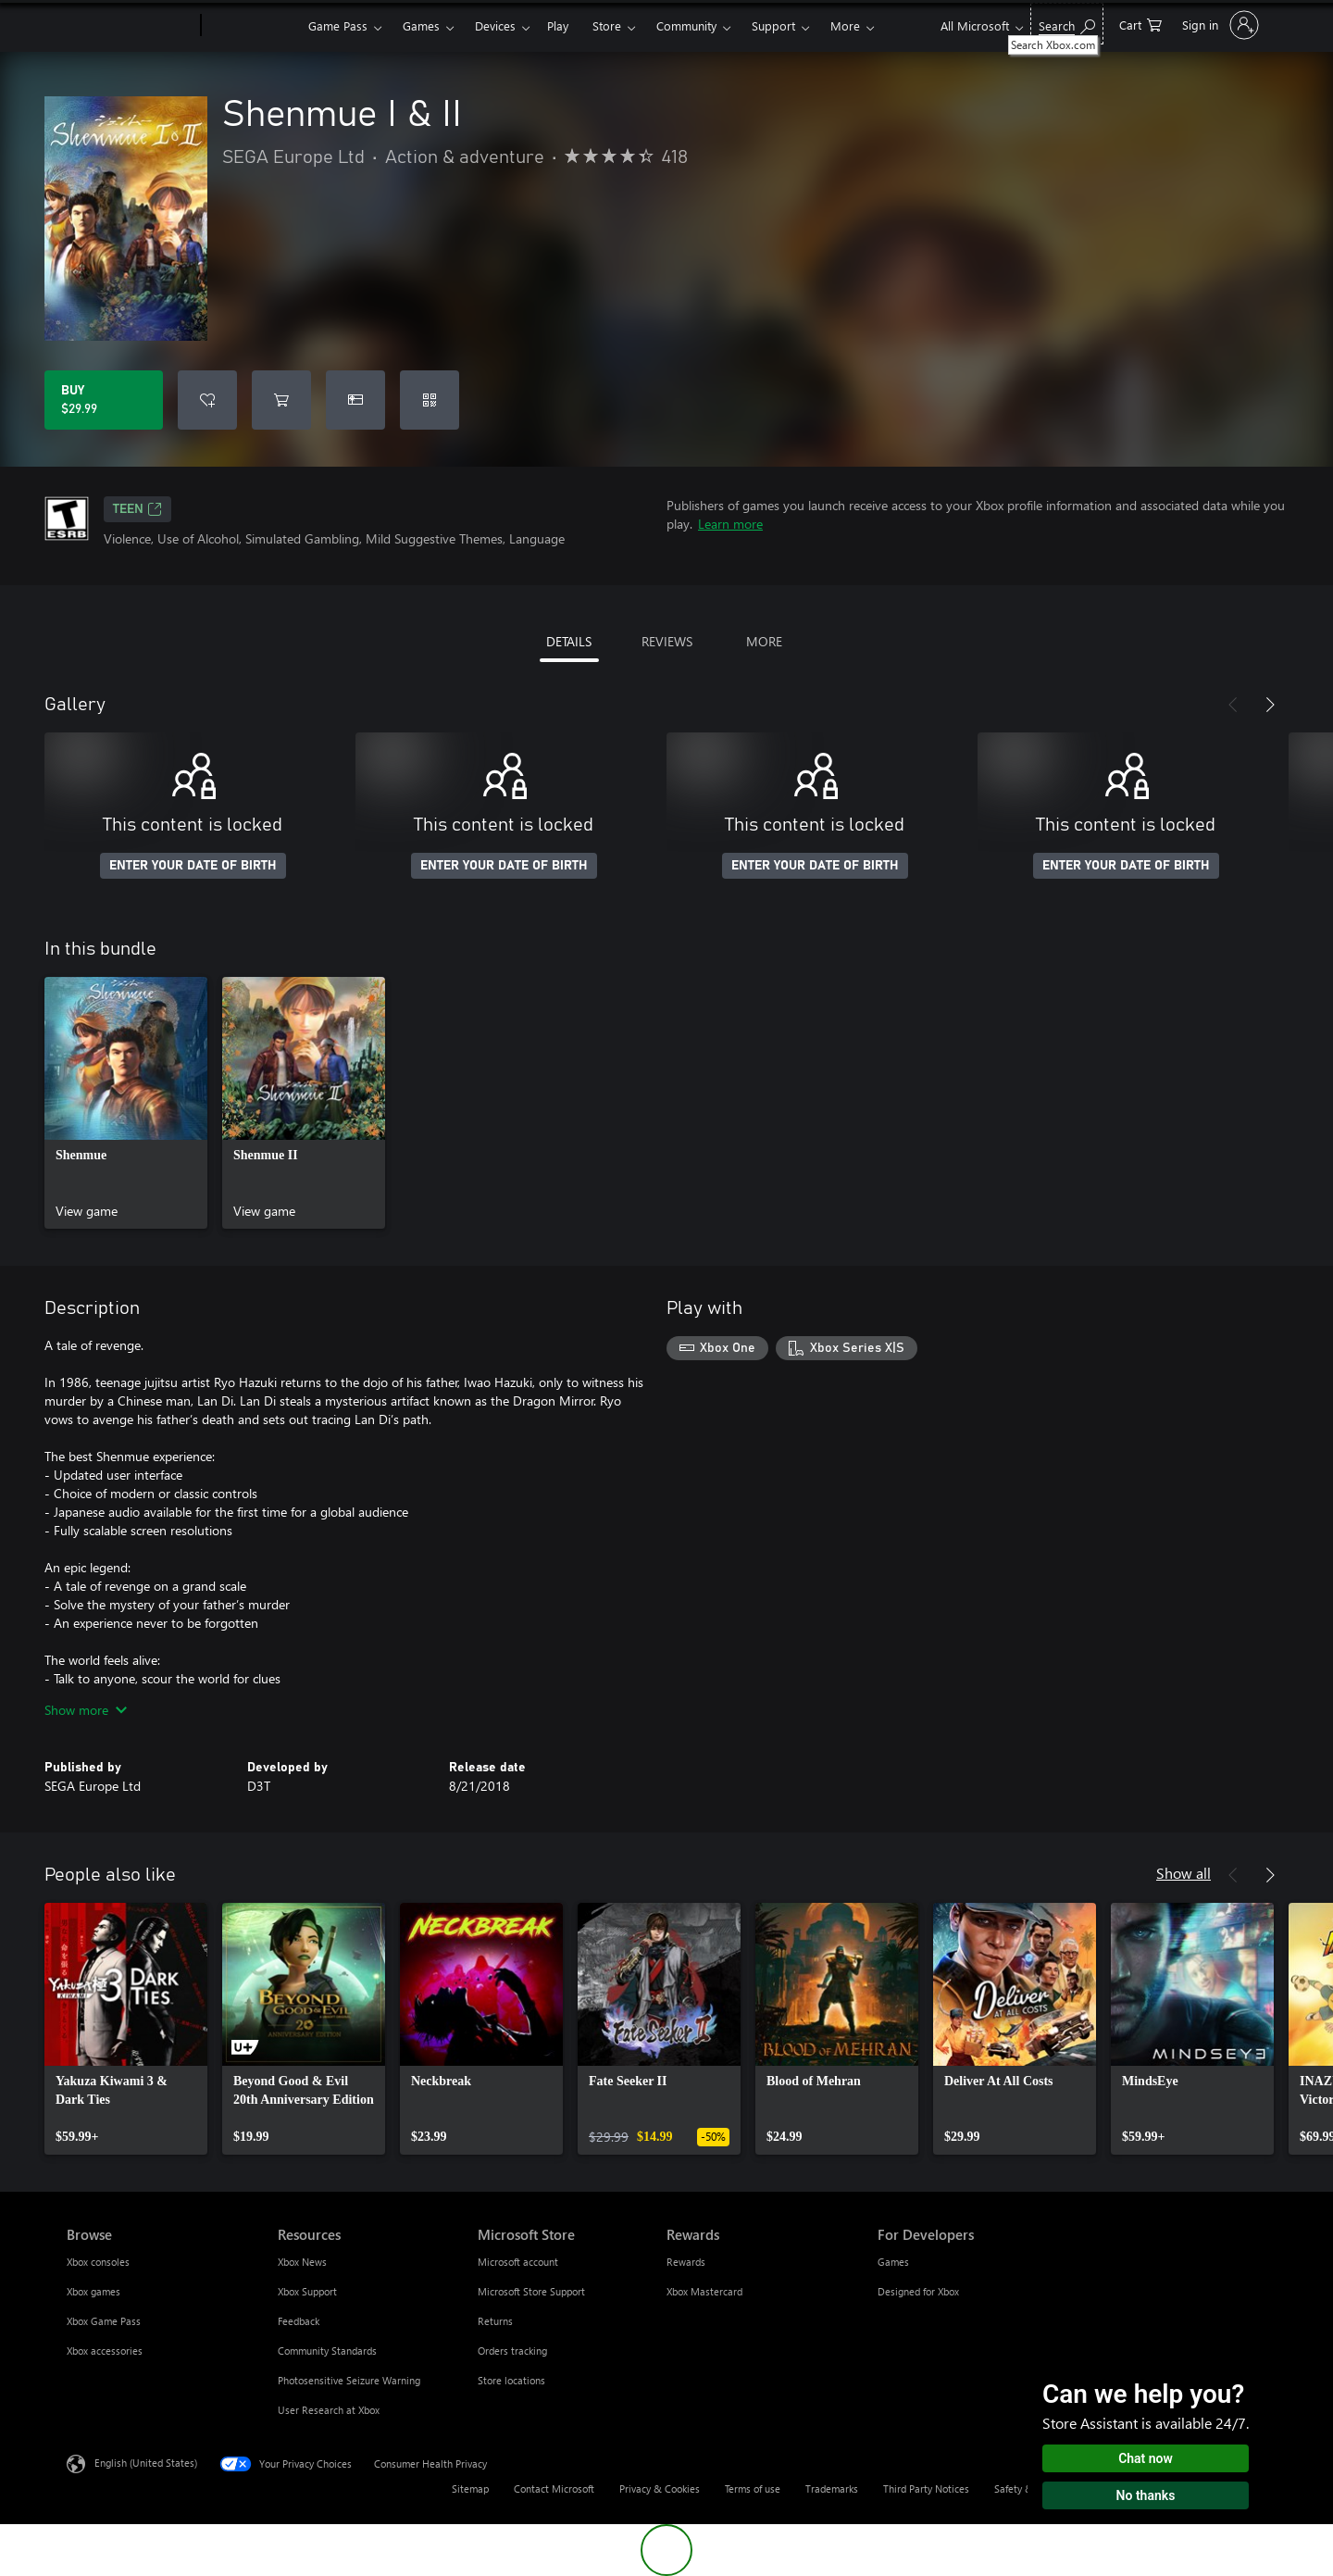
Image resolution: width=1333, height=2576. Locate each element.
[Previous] (1233, 705)
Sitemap (470, 2488)
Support (773, 25)
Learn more (730, 523)
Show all (1183, 1872)
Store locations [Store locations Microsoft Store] (511, 2380)
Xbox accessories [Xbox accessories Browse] (105, 2351)
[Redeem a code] (429, 400)
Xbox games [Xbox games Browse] (93, 2291)
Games (421, 25)
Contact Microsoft (554, 2488)
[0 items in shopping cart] (1140, 23)
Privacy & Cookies (659, 2488)
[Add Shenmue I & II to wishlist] (207, 400)
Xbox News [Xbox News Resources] (302, 2262)
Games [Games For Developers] (893, 2262)
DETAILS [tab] (569, 641)
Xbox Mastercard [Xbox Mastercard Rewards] (704, 2291)
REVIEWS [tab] (667, 641)
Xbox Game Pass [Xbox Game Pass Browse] (104, 2321)
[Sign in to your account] (1218, 25)
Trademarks (831, 2488)
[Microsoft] (130, 26)
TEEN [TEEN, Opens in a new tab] (137, 509)
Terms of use (752, 2488)
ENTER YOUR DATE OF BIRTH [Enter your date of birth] (193, 865)
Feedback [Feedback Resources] (298, 2321)
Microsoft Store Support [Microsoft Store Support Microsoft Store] (531, 2291)
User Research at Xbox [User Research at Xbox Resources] (329, 2410)
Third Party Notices (926, 2488)
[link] (125, 1103)
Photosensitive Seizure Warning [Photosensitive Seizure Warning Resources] (349, 2380)
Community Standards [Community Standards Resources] (327, 2351)
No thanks (1146, 2495)
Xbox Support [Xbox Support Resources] (307, 2291)
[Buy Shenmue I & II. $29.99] (103, 400)
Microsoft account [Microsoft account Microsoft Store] (518, 2262)
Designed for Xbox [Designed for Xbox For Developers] (918, 2291)
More (845, 25)
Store (606, 25)
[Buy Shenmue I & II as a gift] (355, 400)
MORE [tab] (764, 641)
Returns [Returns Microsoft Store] (495, 2321)
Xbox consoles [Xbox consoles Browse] (98, 2262)
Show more (85, 1710)
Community (686, 25)
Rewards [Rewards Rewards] (685, 2262)
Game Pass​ (338, 25)
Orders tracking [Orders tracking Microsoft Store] (512, 2351)
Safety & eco (1023, 2488)
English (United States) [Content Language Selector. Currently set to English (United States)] (145, 2463)
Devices (495, 25)
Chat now (1145, 2458)
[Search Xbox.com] (1066, 23)
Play (557, 25)
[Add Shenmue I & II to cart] (281, 400)
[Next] (1270, 705)
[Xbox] (252, 26)
